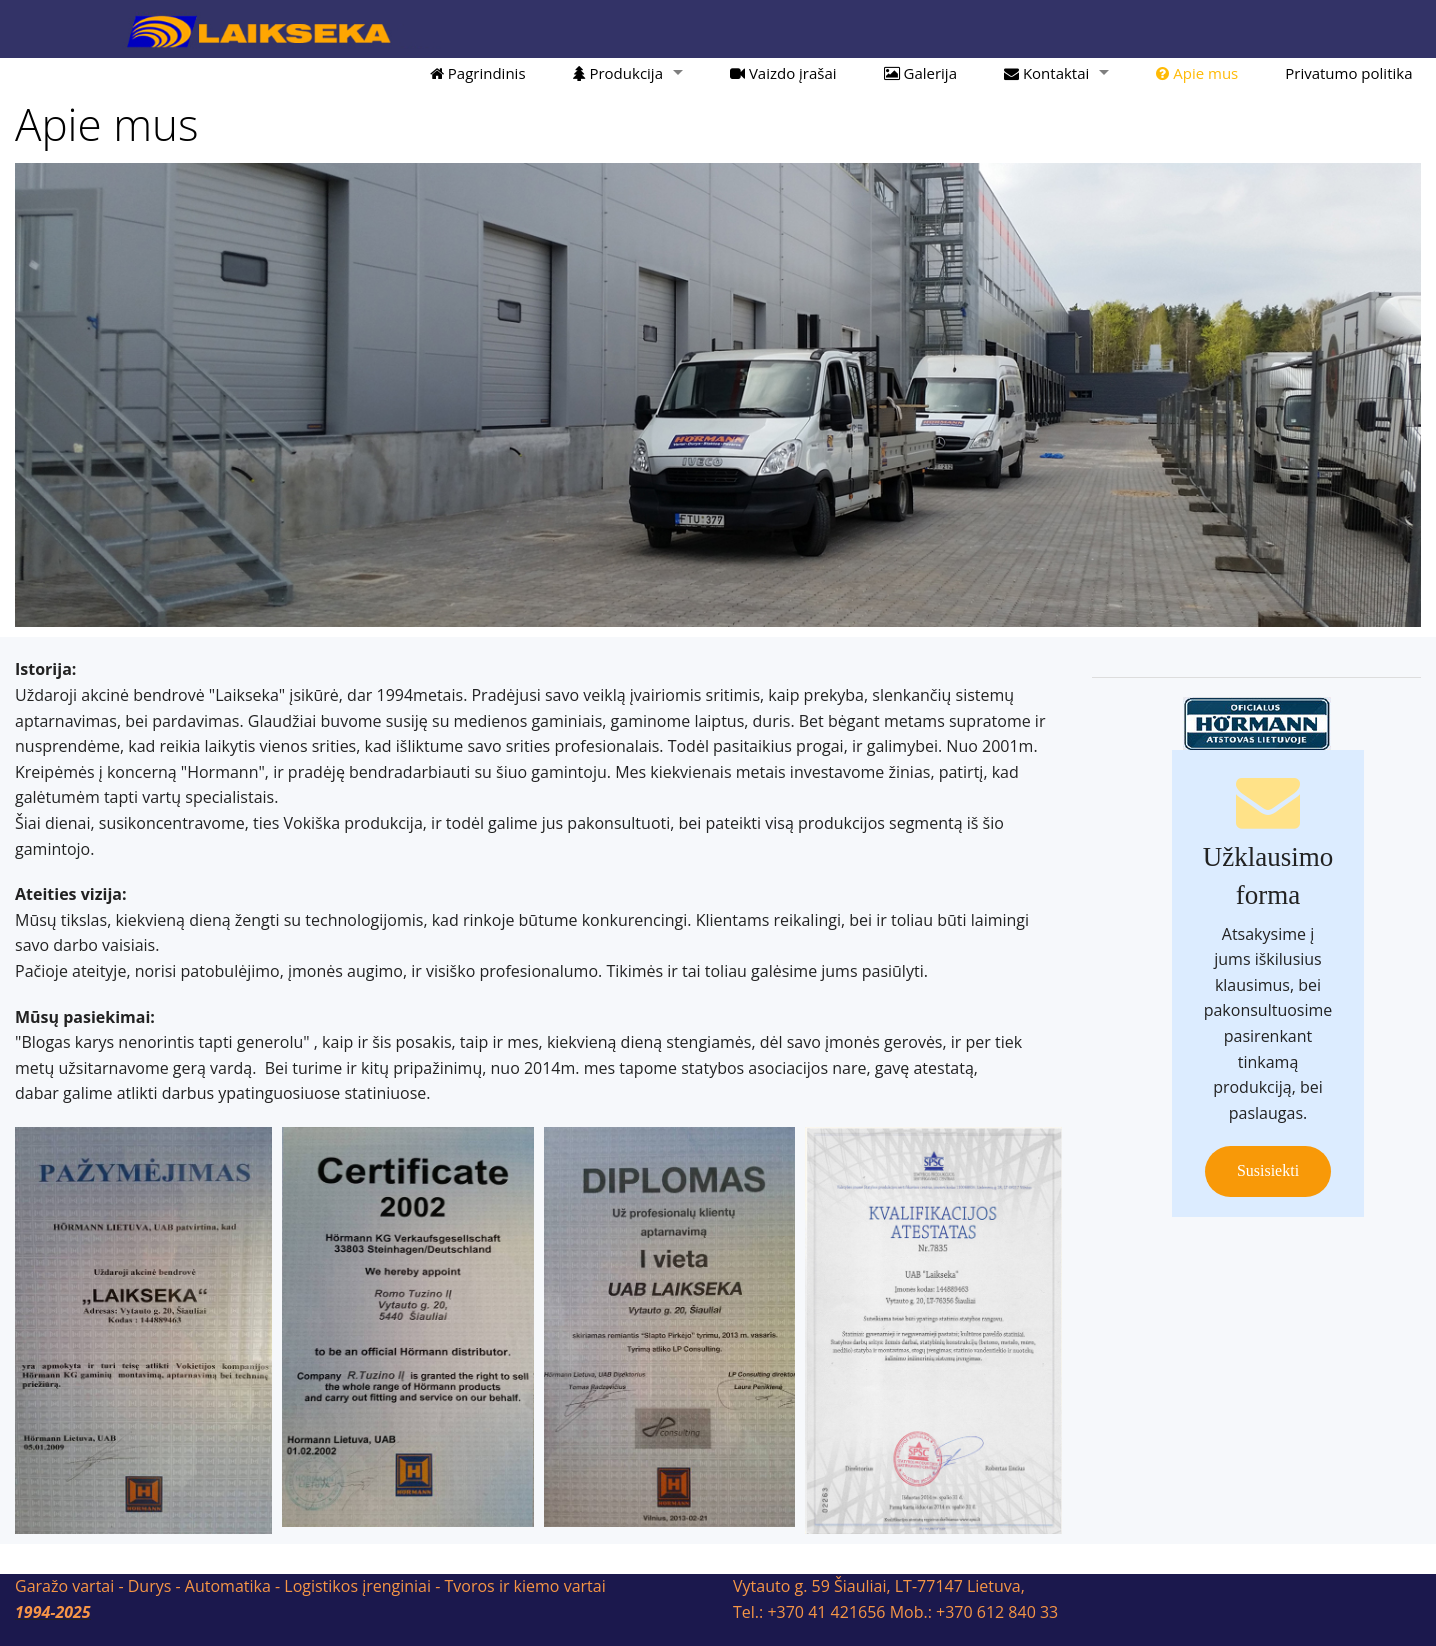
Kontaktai (1046, 73)
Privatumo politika (1348, 73)
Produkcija (618, 73)
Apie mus (1197, 73)
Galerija (920, 73)
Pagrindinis (478, 73)
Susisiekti (1268, 1170)
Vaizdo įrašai (783, 73)
